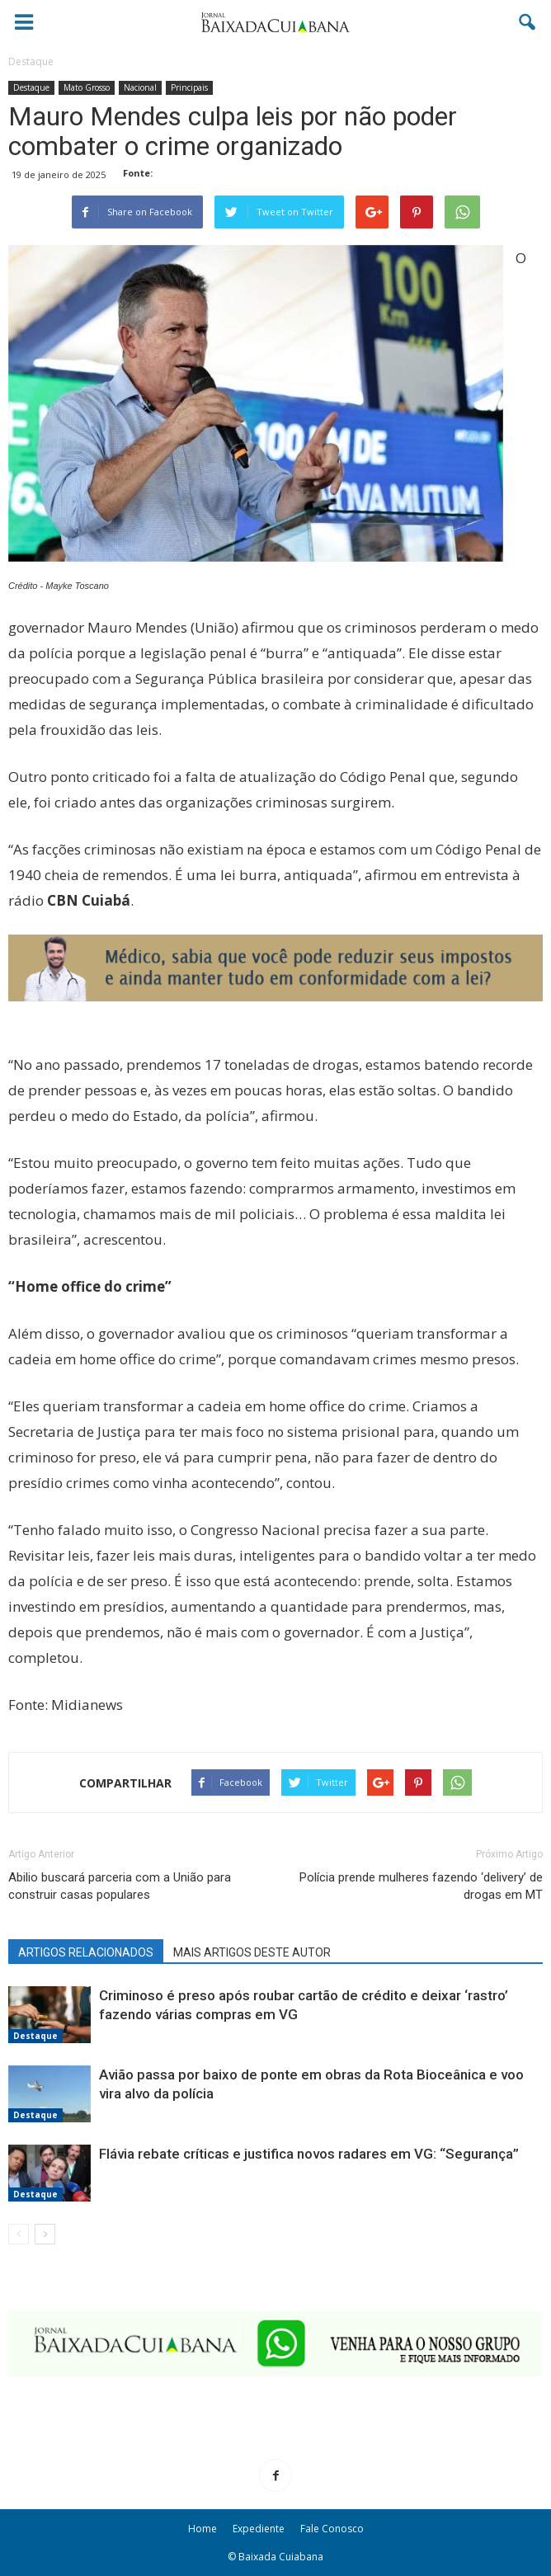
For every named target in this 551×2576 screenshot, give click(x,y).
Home (202, 2529)
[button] (528, 22)
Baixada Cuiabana (280, 2557)
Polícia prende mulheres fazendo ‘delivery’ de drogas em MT (421, 1886)
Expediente (259, 2529)
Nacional (140, 87)
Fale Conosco (332, 2529)
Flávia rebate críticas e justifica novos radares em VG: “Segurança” (309, 2153)
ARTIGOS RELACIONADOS (85, 1952)
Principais (189, 87)
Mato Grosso (87, 87)
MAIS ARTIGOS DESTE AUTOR (252, 1952)
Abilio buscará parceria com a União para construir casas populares (119, 1886)
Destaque (31, 87)
